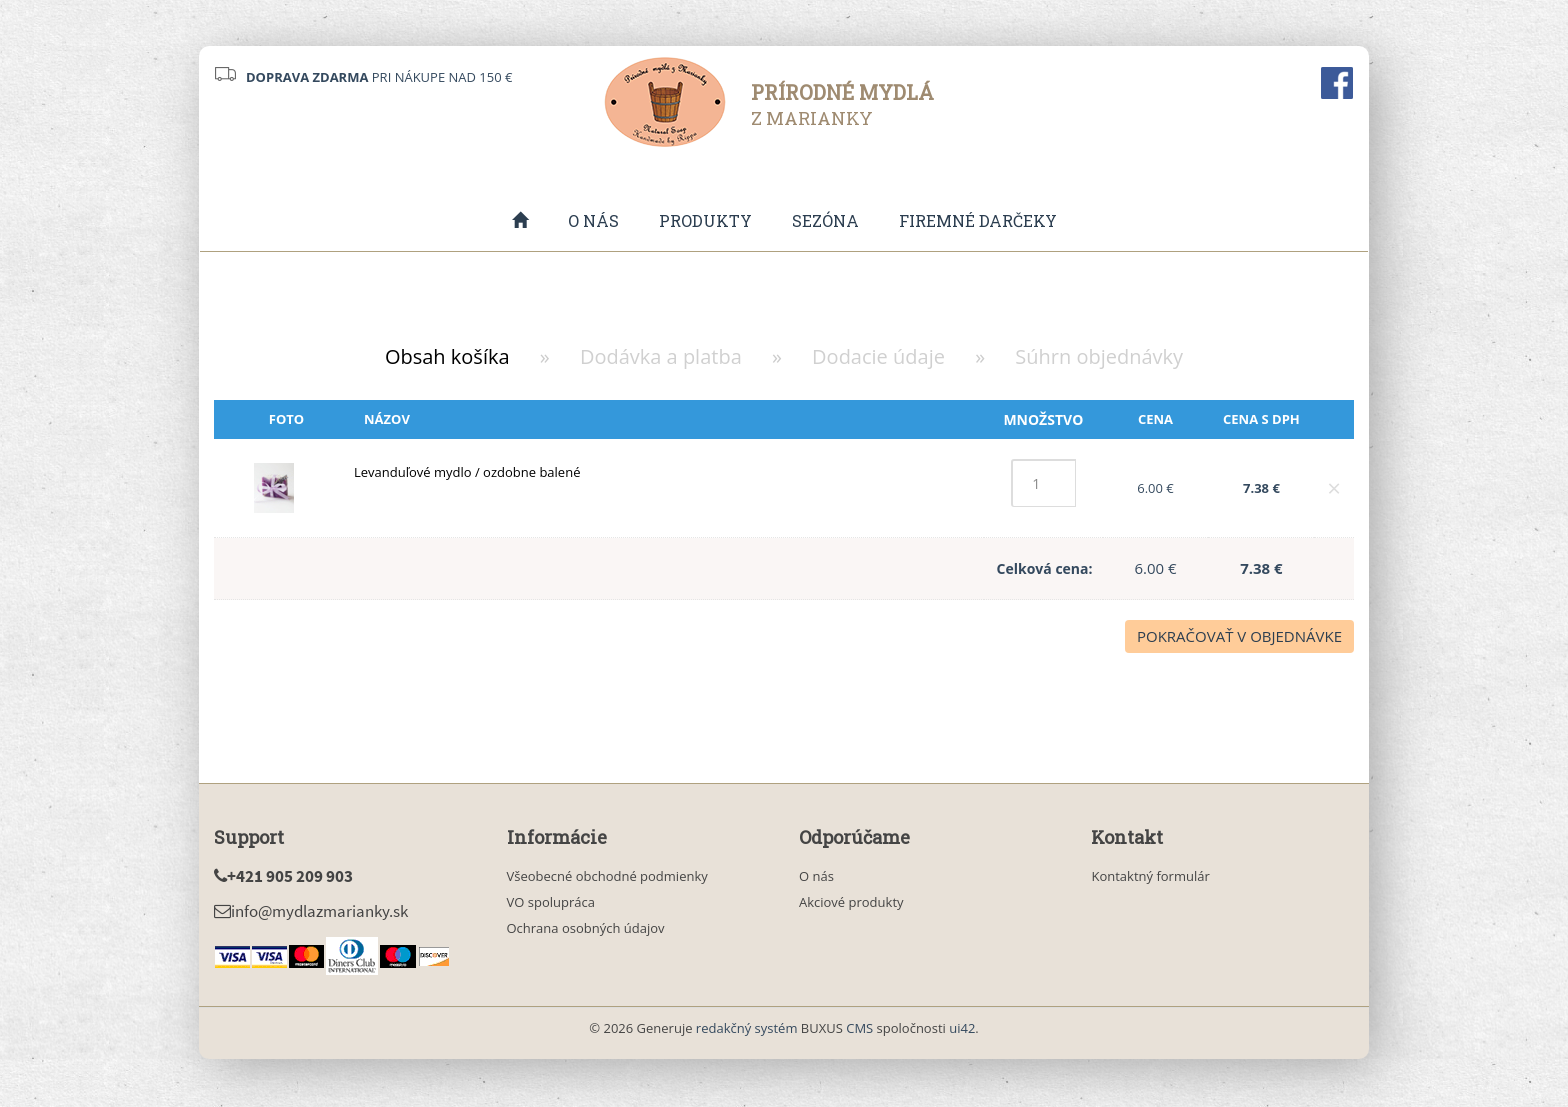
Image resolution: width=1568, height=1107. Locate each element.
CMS (859, 1030)
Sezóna (825, 221)
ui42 (962, 1030)
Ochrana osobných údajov (586, 930)
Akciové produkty (851, 904)
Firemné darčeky (978, 221)
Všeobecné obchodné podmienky (607, 878)
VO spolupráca (551, 904)
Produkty (705, 221)
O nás (593, 221)
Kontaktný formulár (1150, 878)
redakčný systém (747, 1030)
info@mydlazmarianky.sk (311, 913)
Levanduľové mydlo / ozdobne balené (467, 474)
